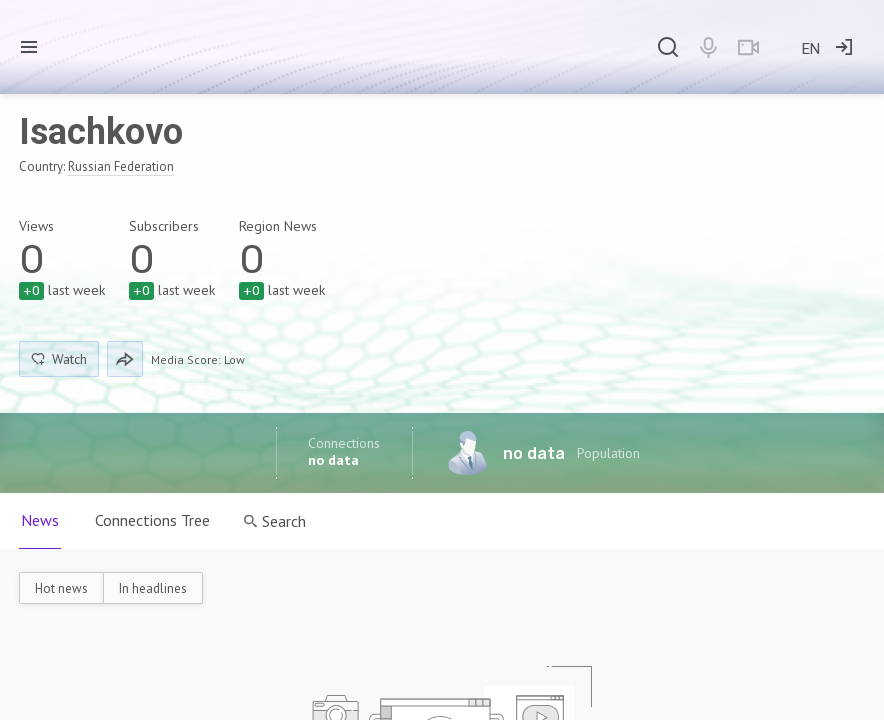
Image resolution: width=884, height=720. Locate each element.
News (40, 520)
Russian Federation (121, 166)
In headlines (153, 588)
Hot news (61, 588)
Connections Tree (152, 520)
